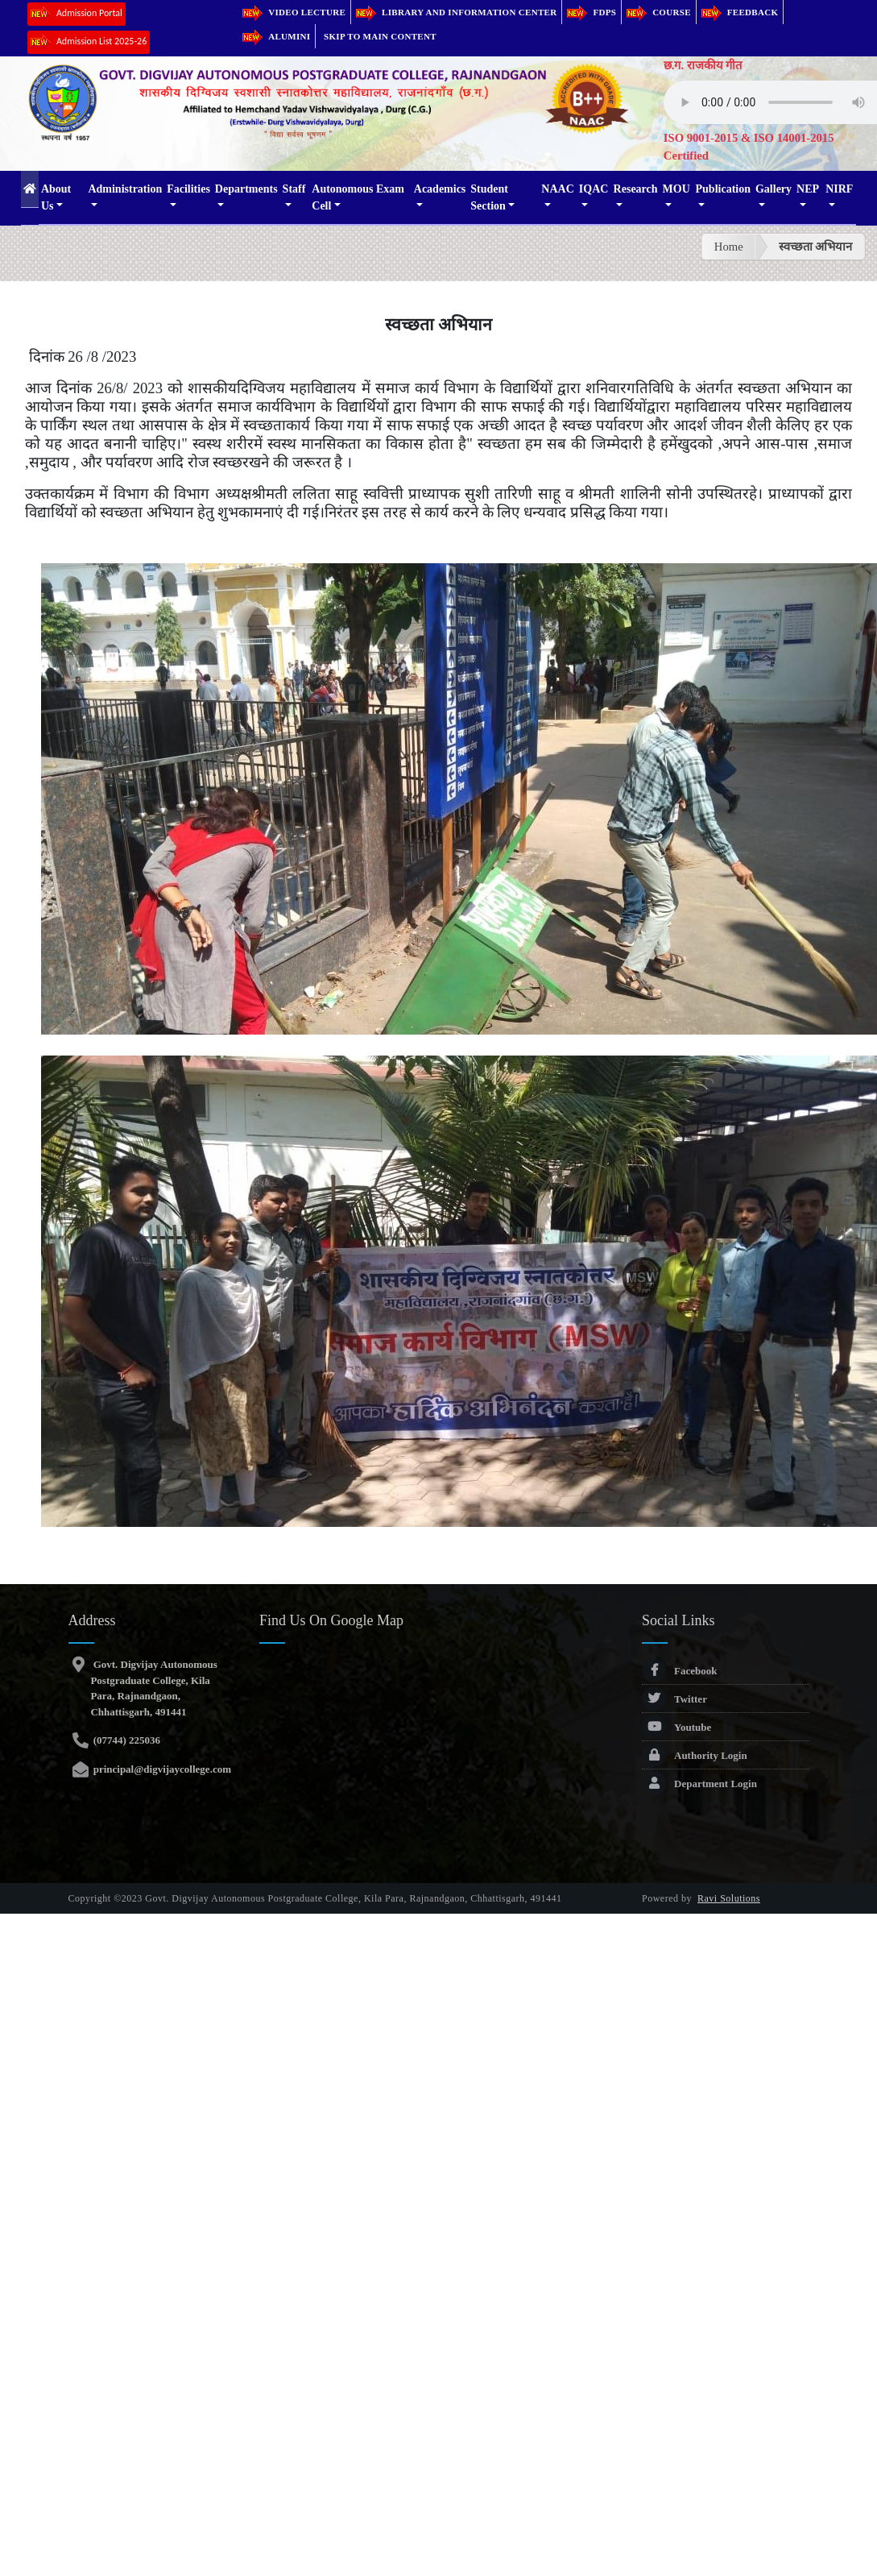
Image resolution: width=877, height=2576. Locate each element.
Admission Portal (76, 14)
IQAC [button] (594, 189)
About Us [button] (56, 197)
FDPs (591, 12)
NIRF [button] (839, 189)
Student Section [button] (489, 197)
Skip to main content (380, 36)
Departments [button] (246, 189)
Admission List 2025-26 (89, 42)
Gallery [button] (773, 189)
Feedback (740, 12)
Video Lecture (293, 12)
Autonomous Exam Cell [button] (358, 197)
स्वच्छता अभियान (816, 246)
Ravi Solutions (728, 1898)
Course (659, 12)
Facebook (679, 1671)
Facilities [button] (188, 189)
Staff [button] (294, 189)
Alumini (276, 36)
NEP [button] (807, 189)
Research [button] (636, 189)
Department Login (699, 1783)
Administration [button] (125, 189)
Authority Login (694, 1755)
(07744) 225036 (125, 1740)
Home (728, 246)
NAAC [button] (557, 189)
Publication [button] (723, 189)
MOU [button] (676, 189)
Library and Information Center (456, 12)
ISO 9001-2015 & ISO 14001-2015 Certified (749, 146)
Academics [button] (440, 189)
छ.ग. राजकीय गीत (703, 65)
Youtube (676, 1727)
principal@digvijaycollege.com (160, 1769)
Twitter (674, 1699)
